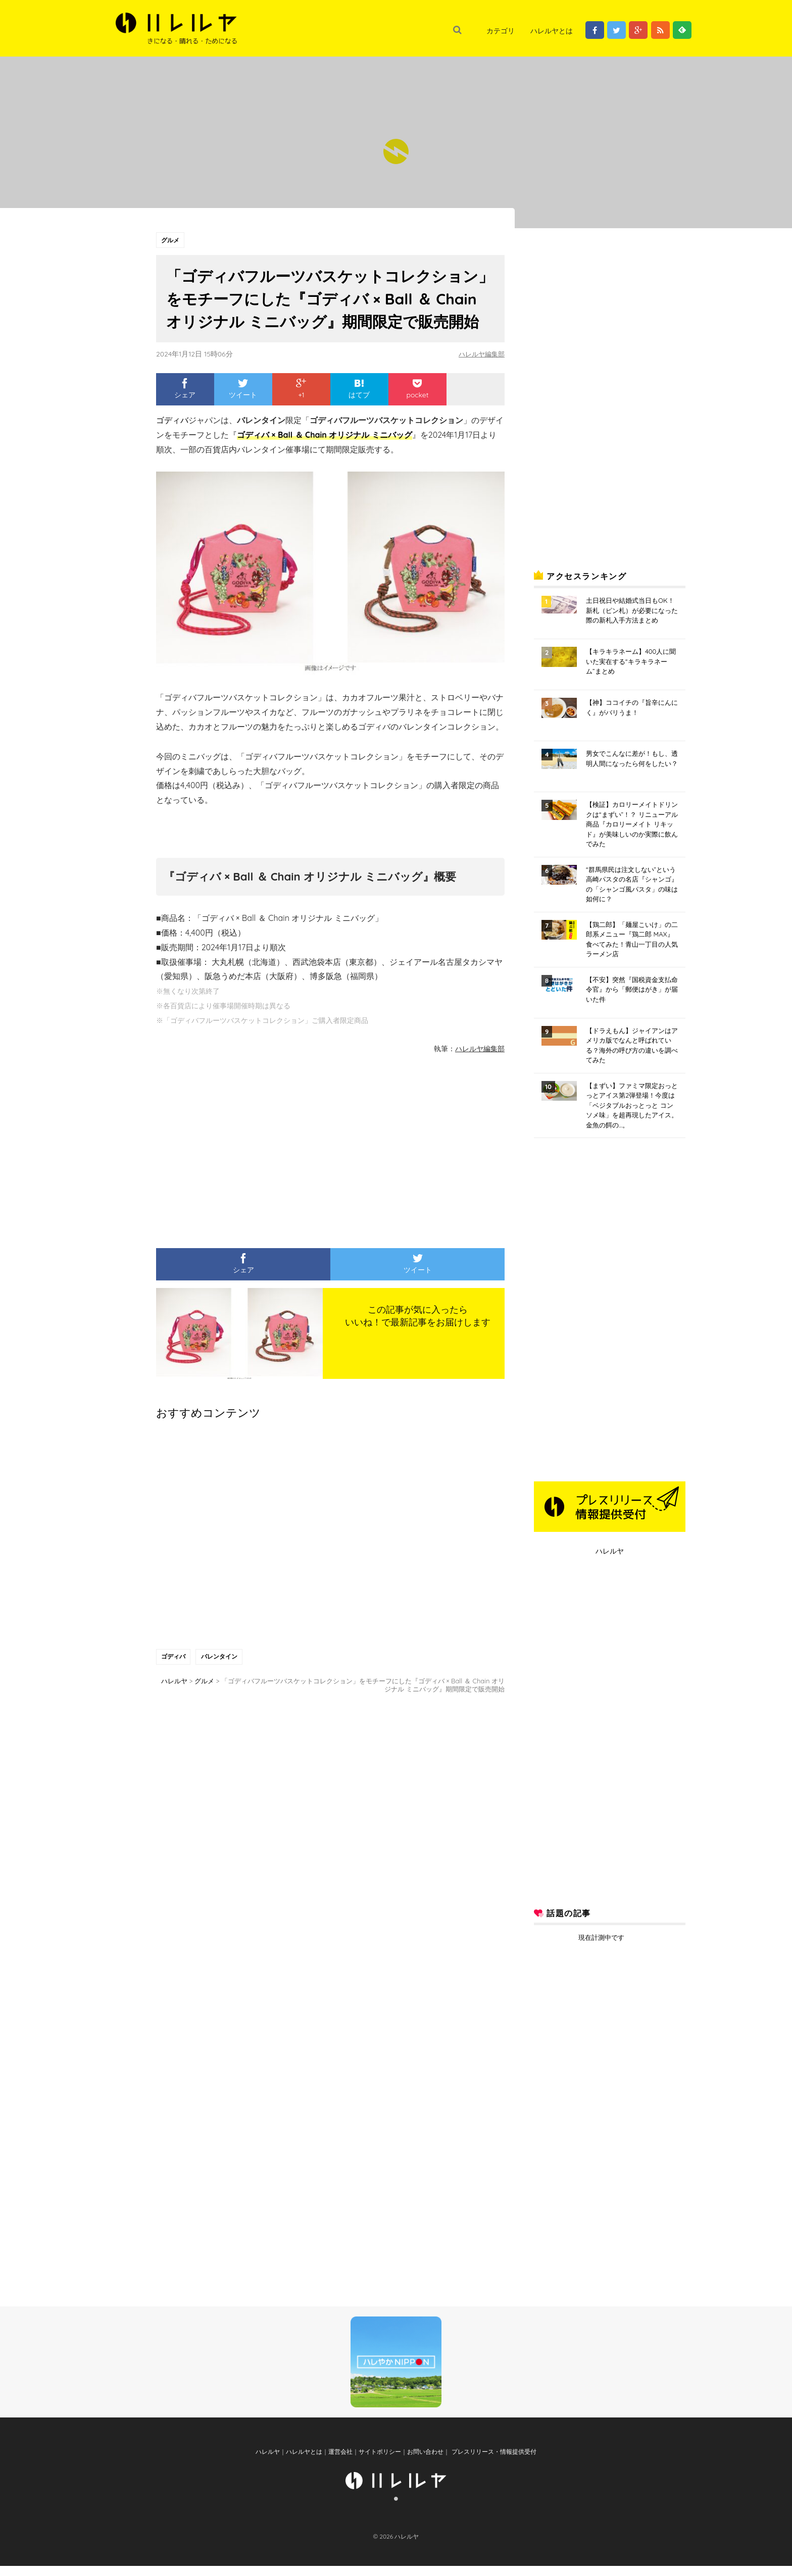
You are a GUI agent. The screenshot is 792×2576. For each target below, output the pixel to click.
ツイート (243, 389)
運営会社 (340, 2461)
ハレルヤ (610, 1551)
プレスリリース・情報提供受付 (493, 2461)
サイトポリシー (380, 2461)
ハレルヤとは (551, 30)
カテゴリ (500, 30)
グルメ (171, 240)
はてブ (359, 389)
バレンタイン (220, 1658)
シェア (184, 389)
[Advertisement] (237, 1146)
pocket (417, 389)
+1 (301, 389)
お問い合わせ (425, 2461)
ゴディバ (174, 1658)
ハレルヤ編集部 (480, 354)
